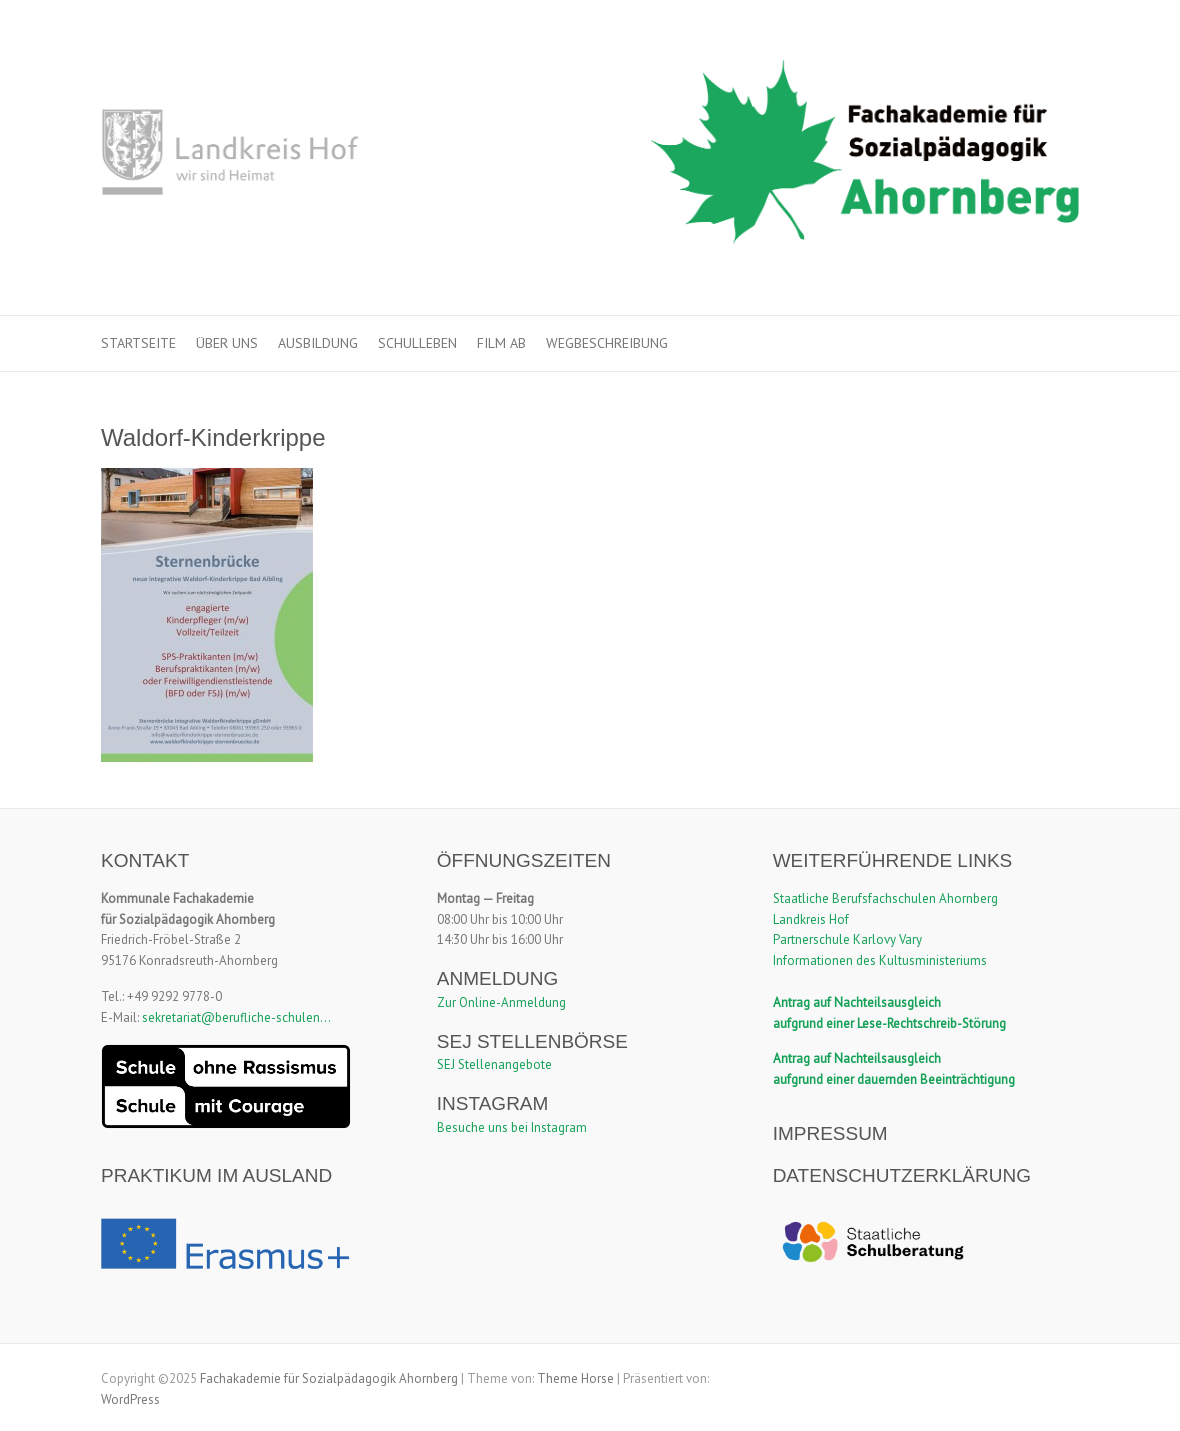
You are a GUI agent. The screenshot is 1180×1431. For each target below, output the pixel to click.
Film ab (501, 343)
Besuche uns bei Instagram (512, 1127)
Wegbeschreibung (607, 343)
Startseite (138, 343)
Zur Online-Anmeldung (501, 1002)
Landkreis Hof (811, 919)
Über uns (227, 343)
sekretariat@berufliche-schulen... (236, 1017)
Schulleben (417, 343)
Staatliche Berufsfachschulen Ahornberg (885, 898)
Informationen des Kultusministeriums (880, 960)
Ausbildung (318, 343)
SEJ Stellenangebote (494, 1064)
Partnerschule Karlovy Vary (847, 939)
